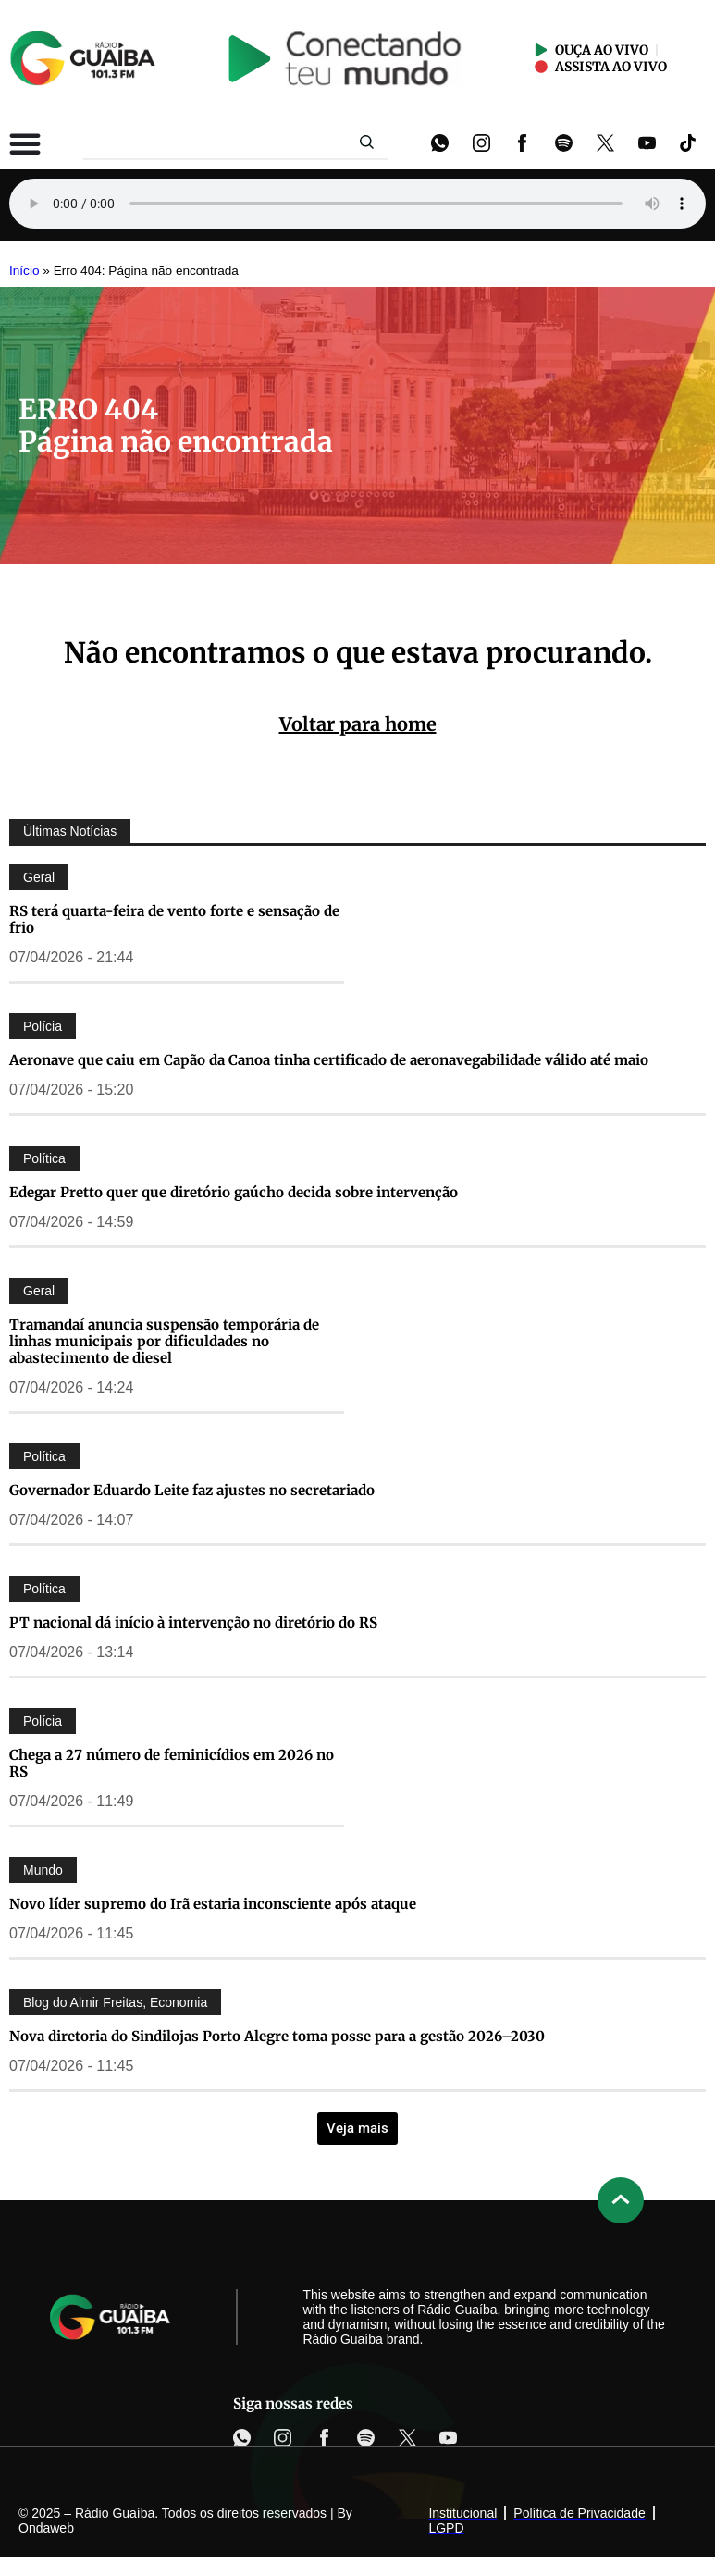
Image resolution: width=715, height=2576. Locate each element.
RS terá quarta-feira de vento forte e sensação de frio (174, 919)
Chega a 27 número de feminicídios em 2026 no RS (171, 1763)
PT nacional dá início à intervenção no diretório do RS (193, 1622)
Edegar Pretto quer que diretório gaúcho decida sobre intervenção (233, 1192)
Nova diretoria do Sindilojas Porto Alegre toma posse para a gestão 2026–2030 (277, 2036)
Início (24, 271)
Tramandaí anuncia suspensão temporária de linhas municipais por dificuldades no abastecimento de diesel (164, 1341)
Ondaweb (46, 2527)
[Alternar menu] (25, 143)
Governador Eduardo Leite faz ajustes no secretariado (192, 1490)
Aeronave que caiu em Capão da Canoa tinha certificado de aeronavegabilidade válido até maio (328, 1060)
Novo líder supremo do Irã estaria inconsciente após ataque (212, 1904)
